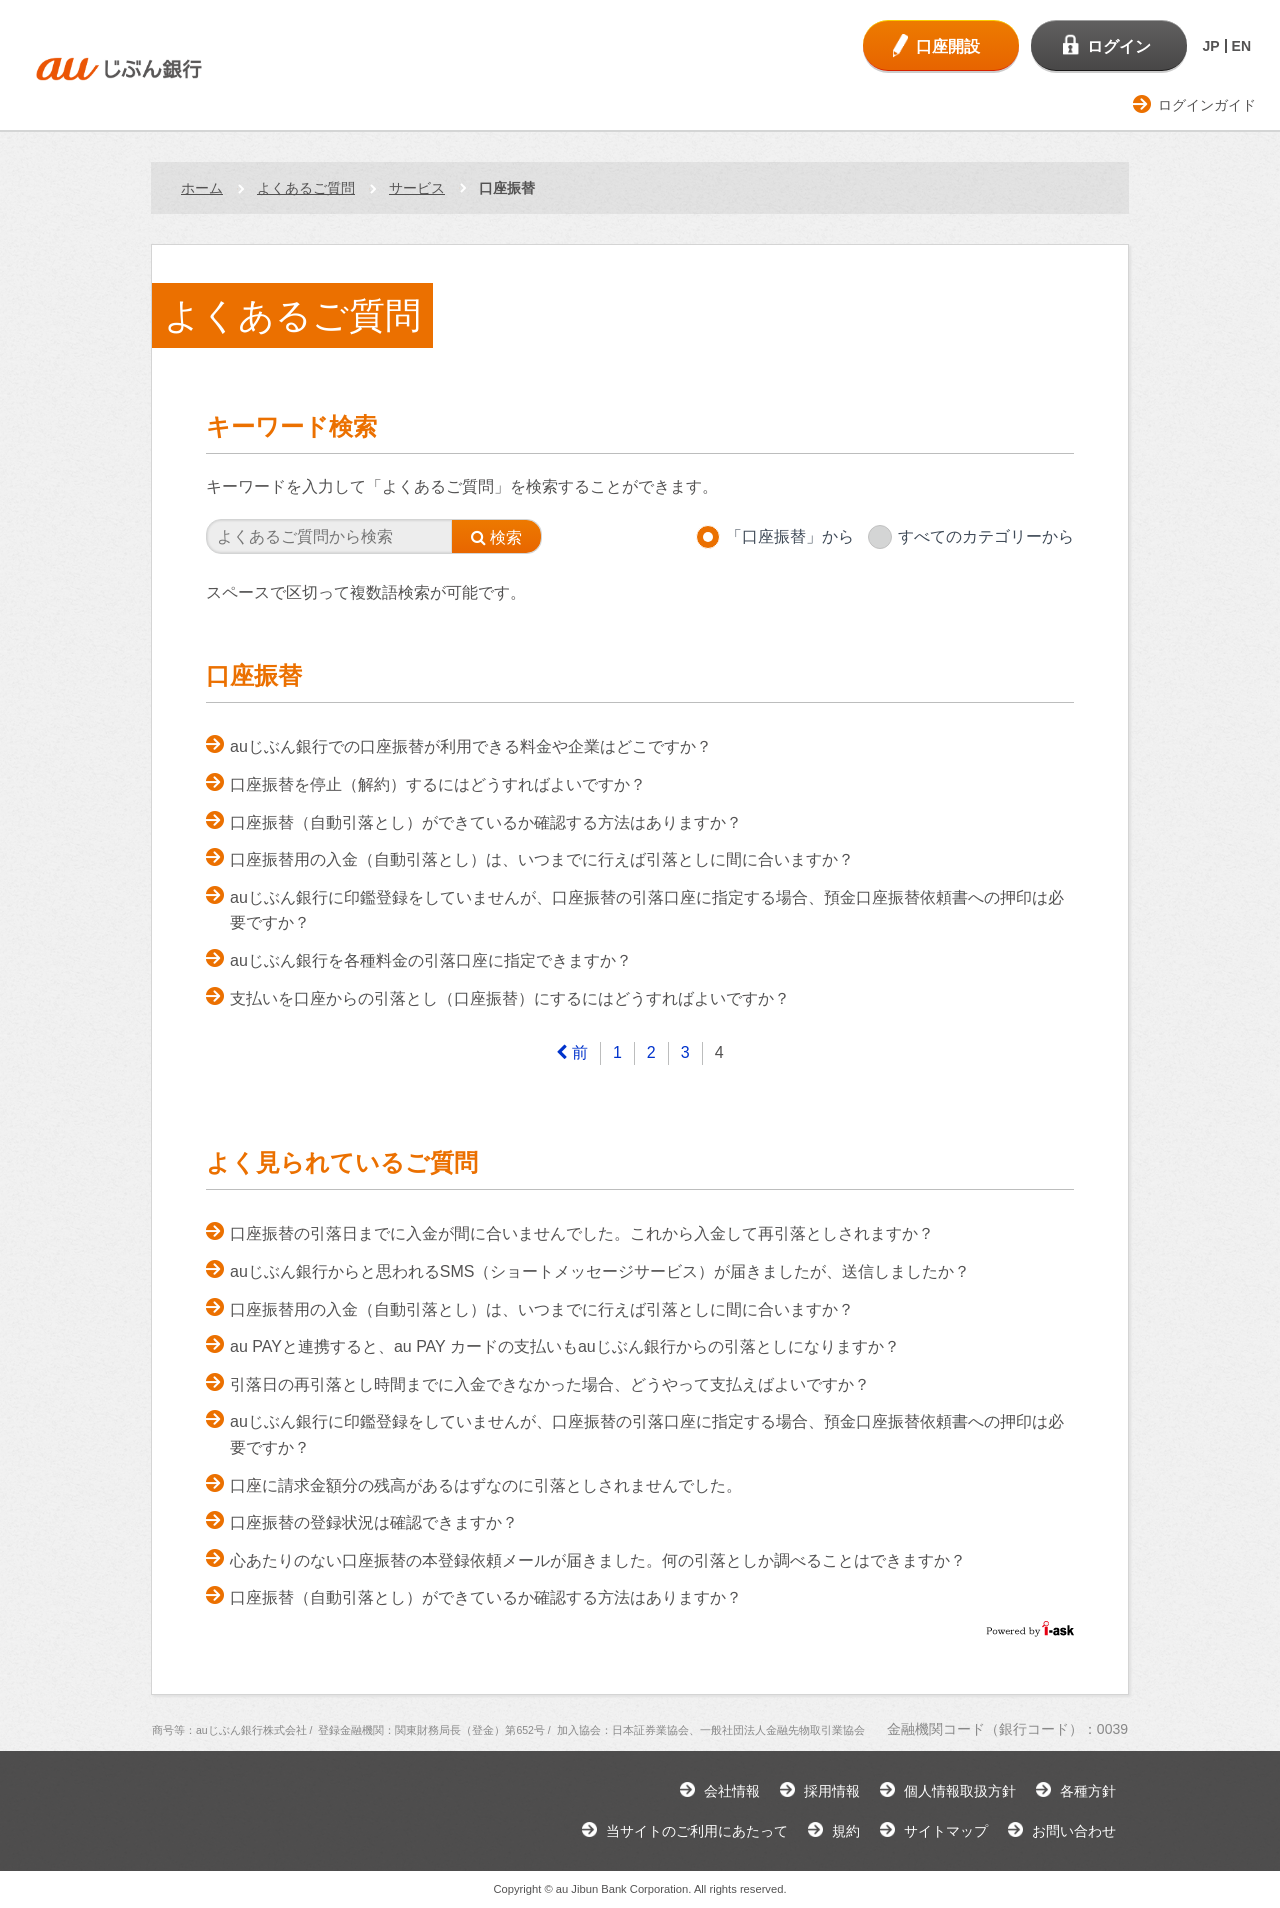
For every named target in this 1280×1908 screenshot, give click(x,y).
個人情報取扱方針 (960, 1791)
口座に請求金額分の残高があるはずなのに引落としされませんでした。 (486, 1485)
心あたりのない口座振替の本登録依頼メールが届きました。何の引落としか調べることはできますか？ (598, 1560)
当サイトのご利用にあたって (697, 1831)
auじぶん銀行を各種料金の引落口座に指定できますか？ (431, 960)
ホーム (202, 188)
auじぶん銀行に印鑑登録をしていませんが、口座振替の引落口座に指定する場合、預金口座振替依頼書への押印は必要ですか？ (647, 910)
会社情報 (732, 1791)
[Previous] (572, 1053)
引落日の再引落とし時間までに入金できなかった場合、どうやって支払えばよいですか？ (550, 1384)
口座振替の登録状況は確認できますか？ (374, 1522)
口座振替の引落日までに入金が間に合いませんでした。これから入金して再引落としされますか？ (582, 1233)
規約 (846, 1831)
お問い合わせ (1074, 1831)
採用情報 (832, 1791)
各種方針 (1088, 1791)
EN (1241, 46)
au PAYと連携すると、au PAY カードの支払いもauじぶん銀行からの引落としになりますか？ (565, 1346)
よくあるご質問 (306, 188)
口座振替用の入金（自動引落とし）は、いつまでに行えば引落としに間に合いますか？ (542, 859)
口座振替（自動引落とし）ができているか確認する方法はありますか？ (486, 822)
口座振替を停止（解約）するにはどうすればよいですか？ (438, 784)
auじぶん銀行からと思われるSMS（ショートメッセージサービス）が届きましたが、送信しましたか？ (600, 1271)
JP (1210, 46)
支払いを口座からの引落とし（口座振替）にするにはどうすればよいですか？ (510, 998)
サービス (417, 188)
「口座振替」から (790, 536)
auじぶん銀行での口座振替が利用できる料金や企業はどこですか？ (471, 746)
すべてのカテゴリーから (986, 536)
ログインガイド (1207, 105)
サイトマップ (946, 1831)
